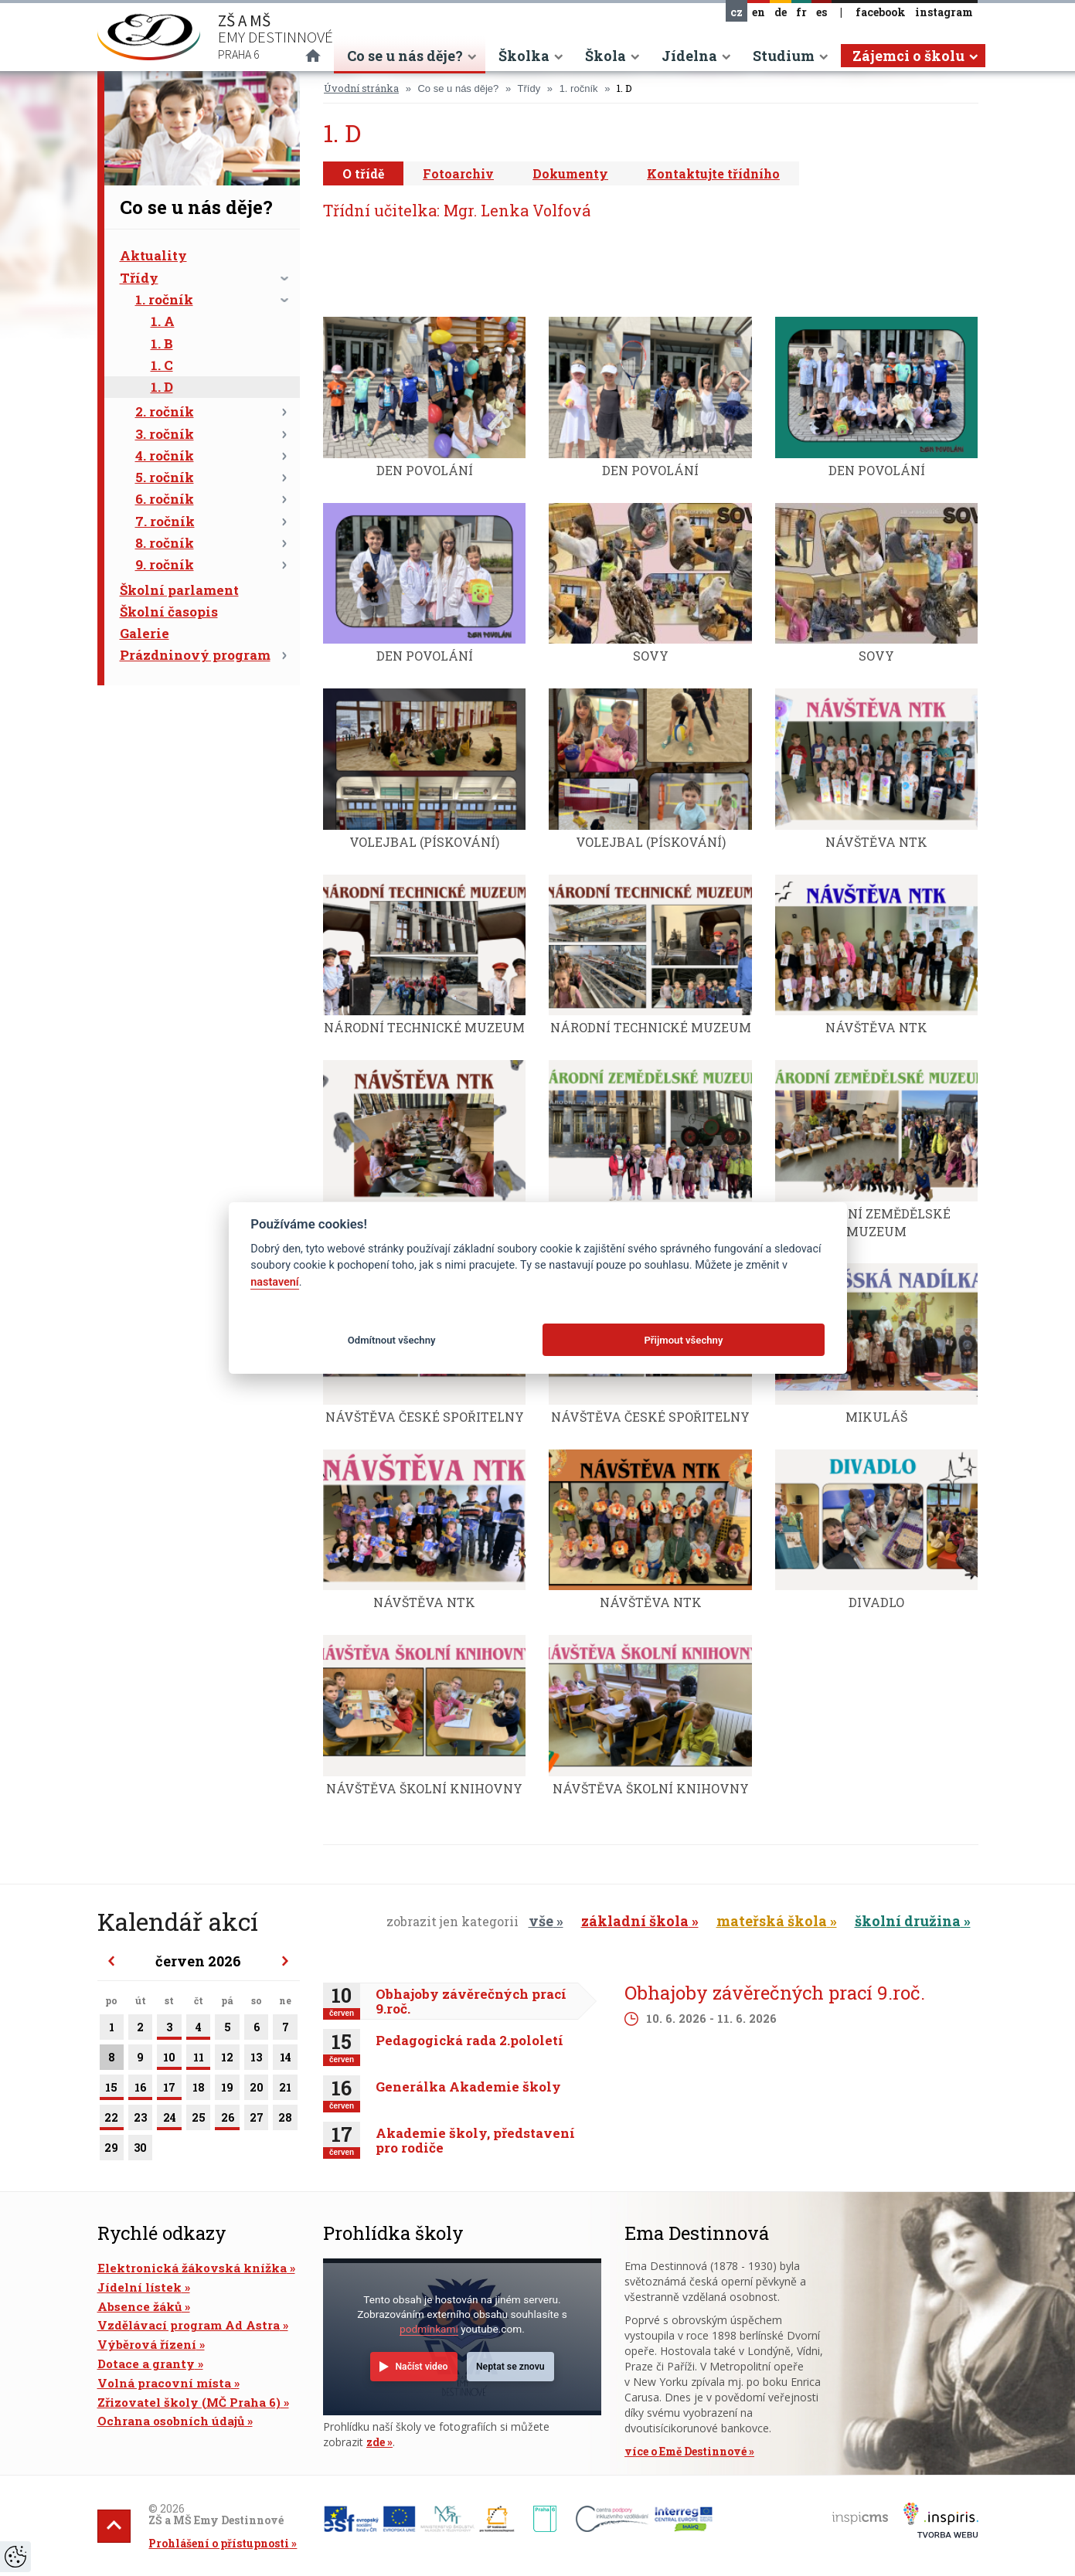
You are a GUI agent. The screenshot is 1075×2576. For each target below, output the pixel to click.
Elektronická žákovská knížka (192, 2267)
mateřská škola (771, 1921)
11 (198, 2060)
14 (285, 2060)
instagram (944, 12)
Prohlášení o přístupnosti (218, 2543)
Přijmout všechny (683, 1340)
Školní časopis (169, 611)
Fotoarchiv (458, 173)
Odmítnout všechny (392, 1340)
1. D (162, 387)
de (780, 12)
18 (198, 2090)
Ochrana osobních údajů (170, 2420)
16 (140, 2090)
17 (169, 2090)
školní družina (908, 1921)
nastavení (274, 1282)
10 (169, 2060)
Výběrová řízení (146, 2344)
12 (227, 2060)
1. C (162, 365)
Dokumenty (570, 173)
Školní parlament (179, 590)
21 (285, 2090)
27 (256, 2120)
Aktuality (153, 255)
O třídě (363, 173)
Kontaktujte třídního (713, 173)
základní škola (635, 1921)
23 (140, 2120)
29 (112, 2150)
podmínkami (429, 2329)
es (821, 12)
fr (801, 12)
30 (140, 2150)
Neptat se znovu (510, 2366)
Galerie (144, 633)
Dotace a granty (146, 2363)
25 (198, 2120)
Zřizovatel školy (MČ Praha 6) (189, 2402)
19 (227, 2090)
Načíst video (421, 2366)
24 (169, 2120)
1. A (163, 321)
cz (736, 12)
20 (256, 2090)
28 (285, 2120)
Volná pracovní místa (164, 2383)
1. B (162, 343)
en (758, 12)
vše (541, 1921)
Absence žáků (139, 2306)
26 (227, 2120)
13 (256, 2060)
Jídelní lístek (139, 2287)
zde (375, 2442)
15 (112, 2090)
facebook (881, 12)
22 (112, 2120)
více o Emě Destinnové (685, 2451)
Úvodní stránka (361, 88)
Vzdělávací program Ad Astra (188, 2325)
